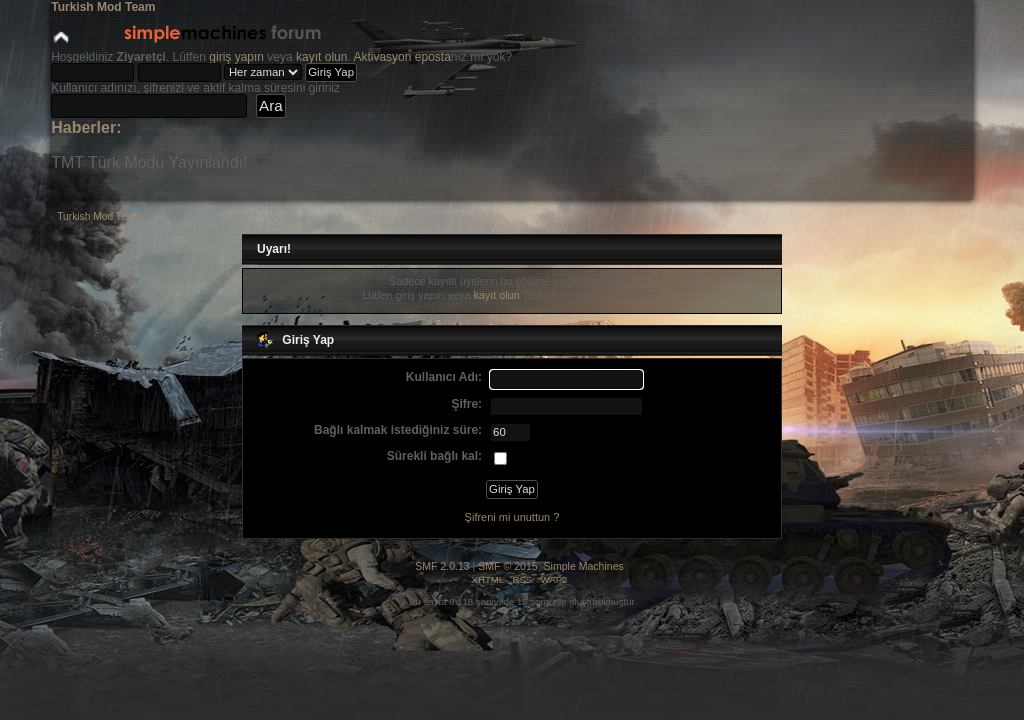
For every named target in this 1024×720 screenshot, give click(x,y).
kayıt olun (321, 57)
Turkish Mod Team (103, 7)
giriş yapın (236, 57)
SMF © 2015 (507, 566)
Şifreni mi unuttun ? (512, 517)
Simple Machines (584, 566)
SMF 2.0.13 (442, 566)
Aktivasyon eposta (401, 57)
